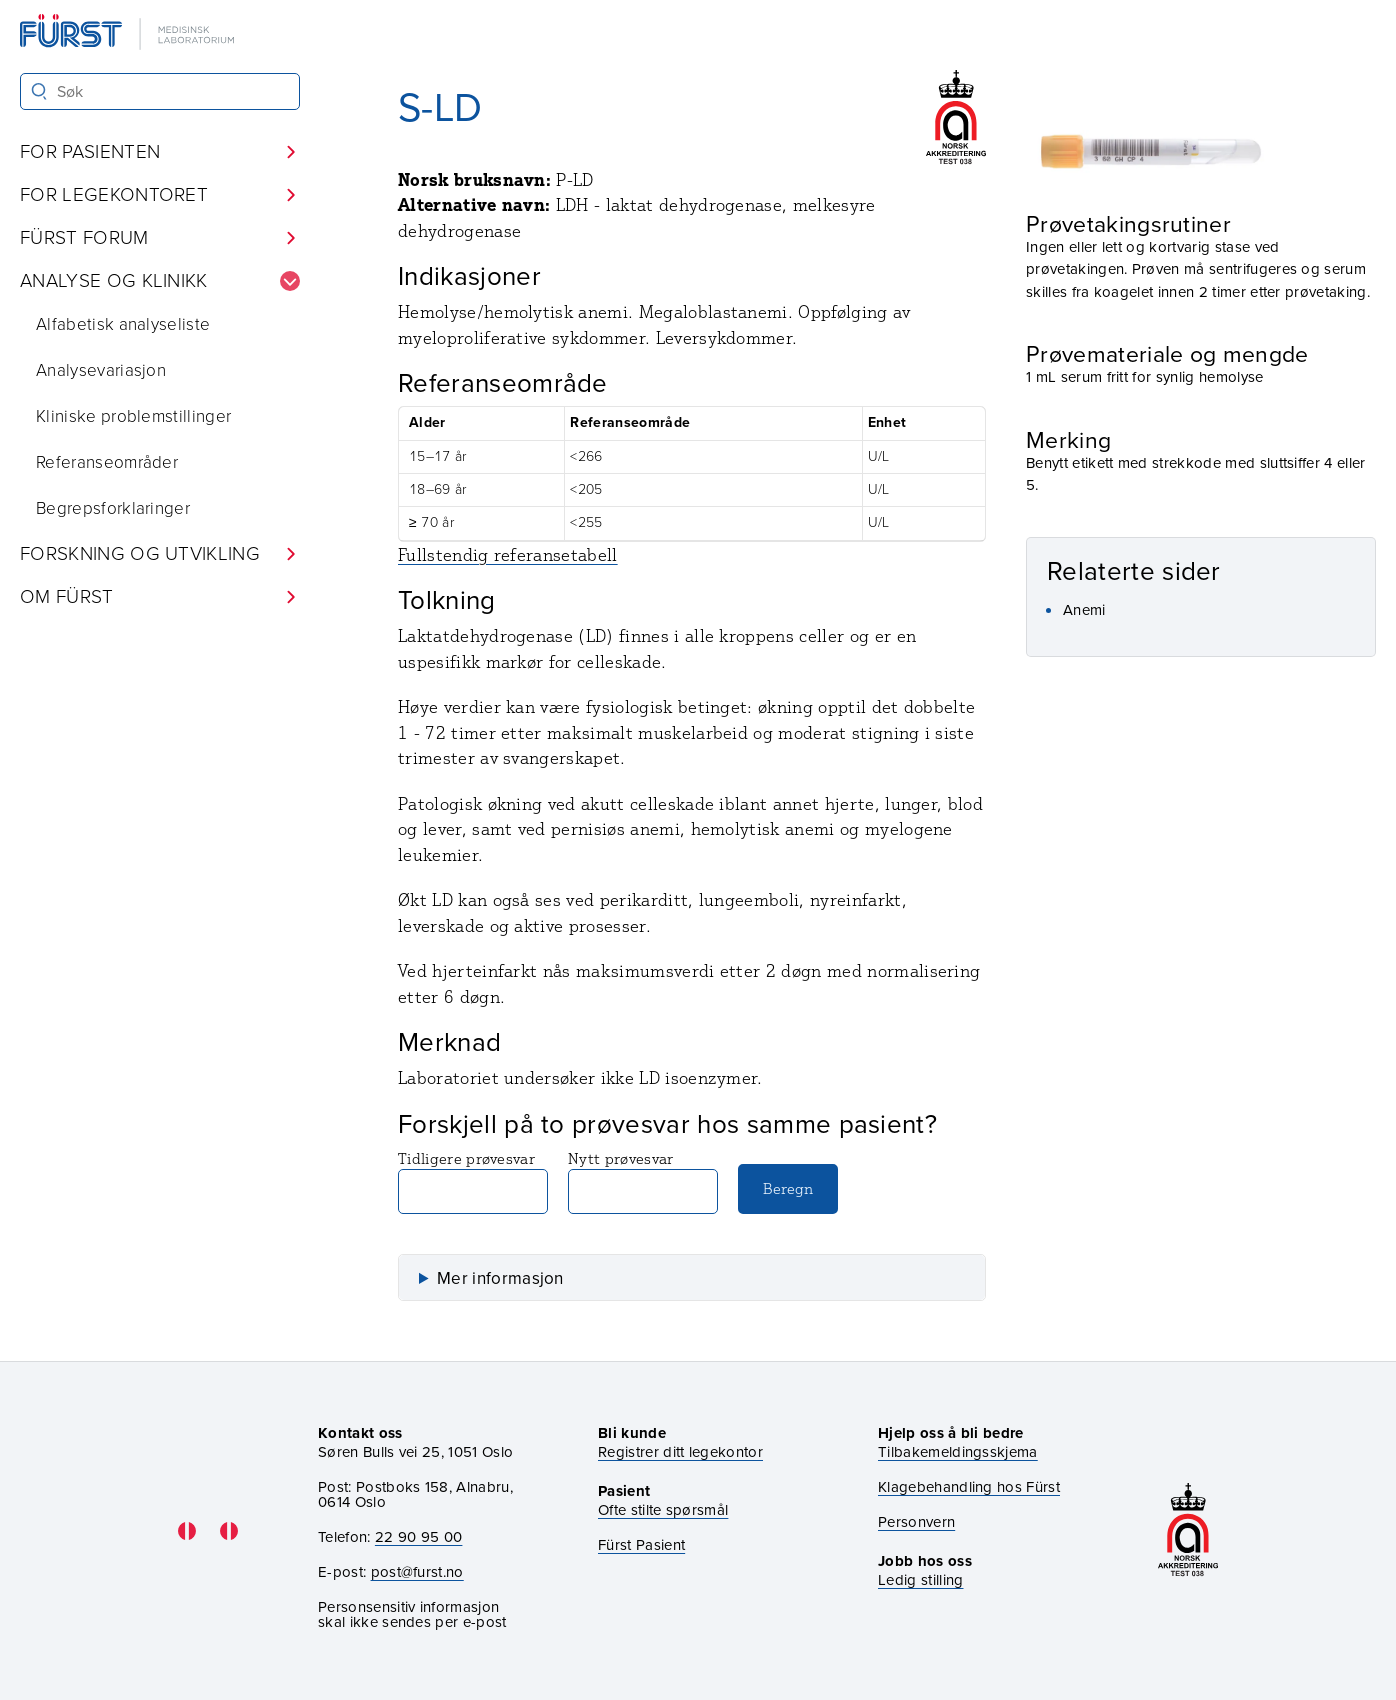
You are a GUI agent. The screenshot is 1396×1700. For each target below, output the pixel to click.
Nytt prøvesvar (643, 1181)
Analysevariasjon (101, 370)
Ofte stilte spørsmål (663, 1510)
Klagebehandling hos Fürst (969, 1487)
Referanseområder (107, 462)
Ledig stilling (920, 1580)
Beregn (788, 1188)
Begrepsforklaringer (113, 508)
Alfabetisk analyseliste (123, 324)
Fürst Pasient (641, 1545)
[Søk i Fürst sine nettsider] (160, 91)
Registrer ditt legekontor (680, 1452)
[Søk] (39, 91)
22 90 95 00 (419, 1537)
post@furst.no (417, 1572)
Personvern (916, 1522)
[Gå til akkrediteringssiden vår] (1188, 1531)
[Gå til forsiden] (129, 33)
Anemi (1084, 610)
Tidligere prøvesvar (473, 1181)
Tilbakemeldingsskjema (958, 1452)
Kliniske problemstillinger (133, 416)
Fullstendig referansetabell (508, 554)
